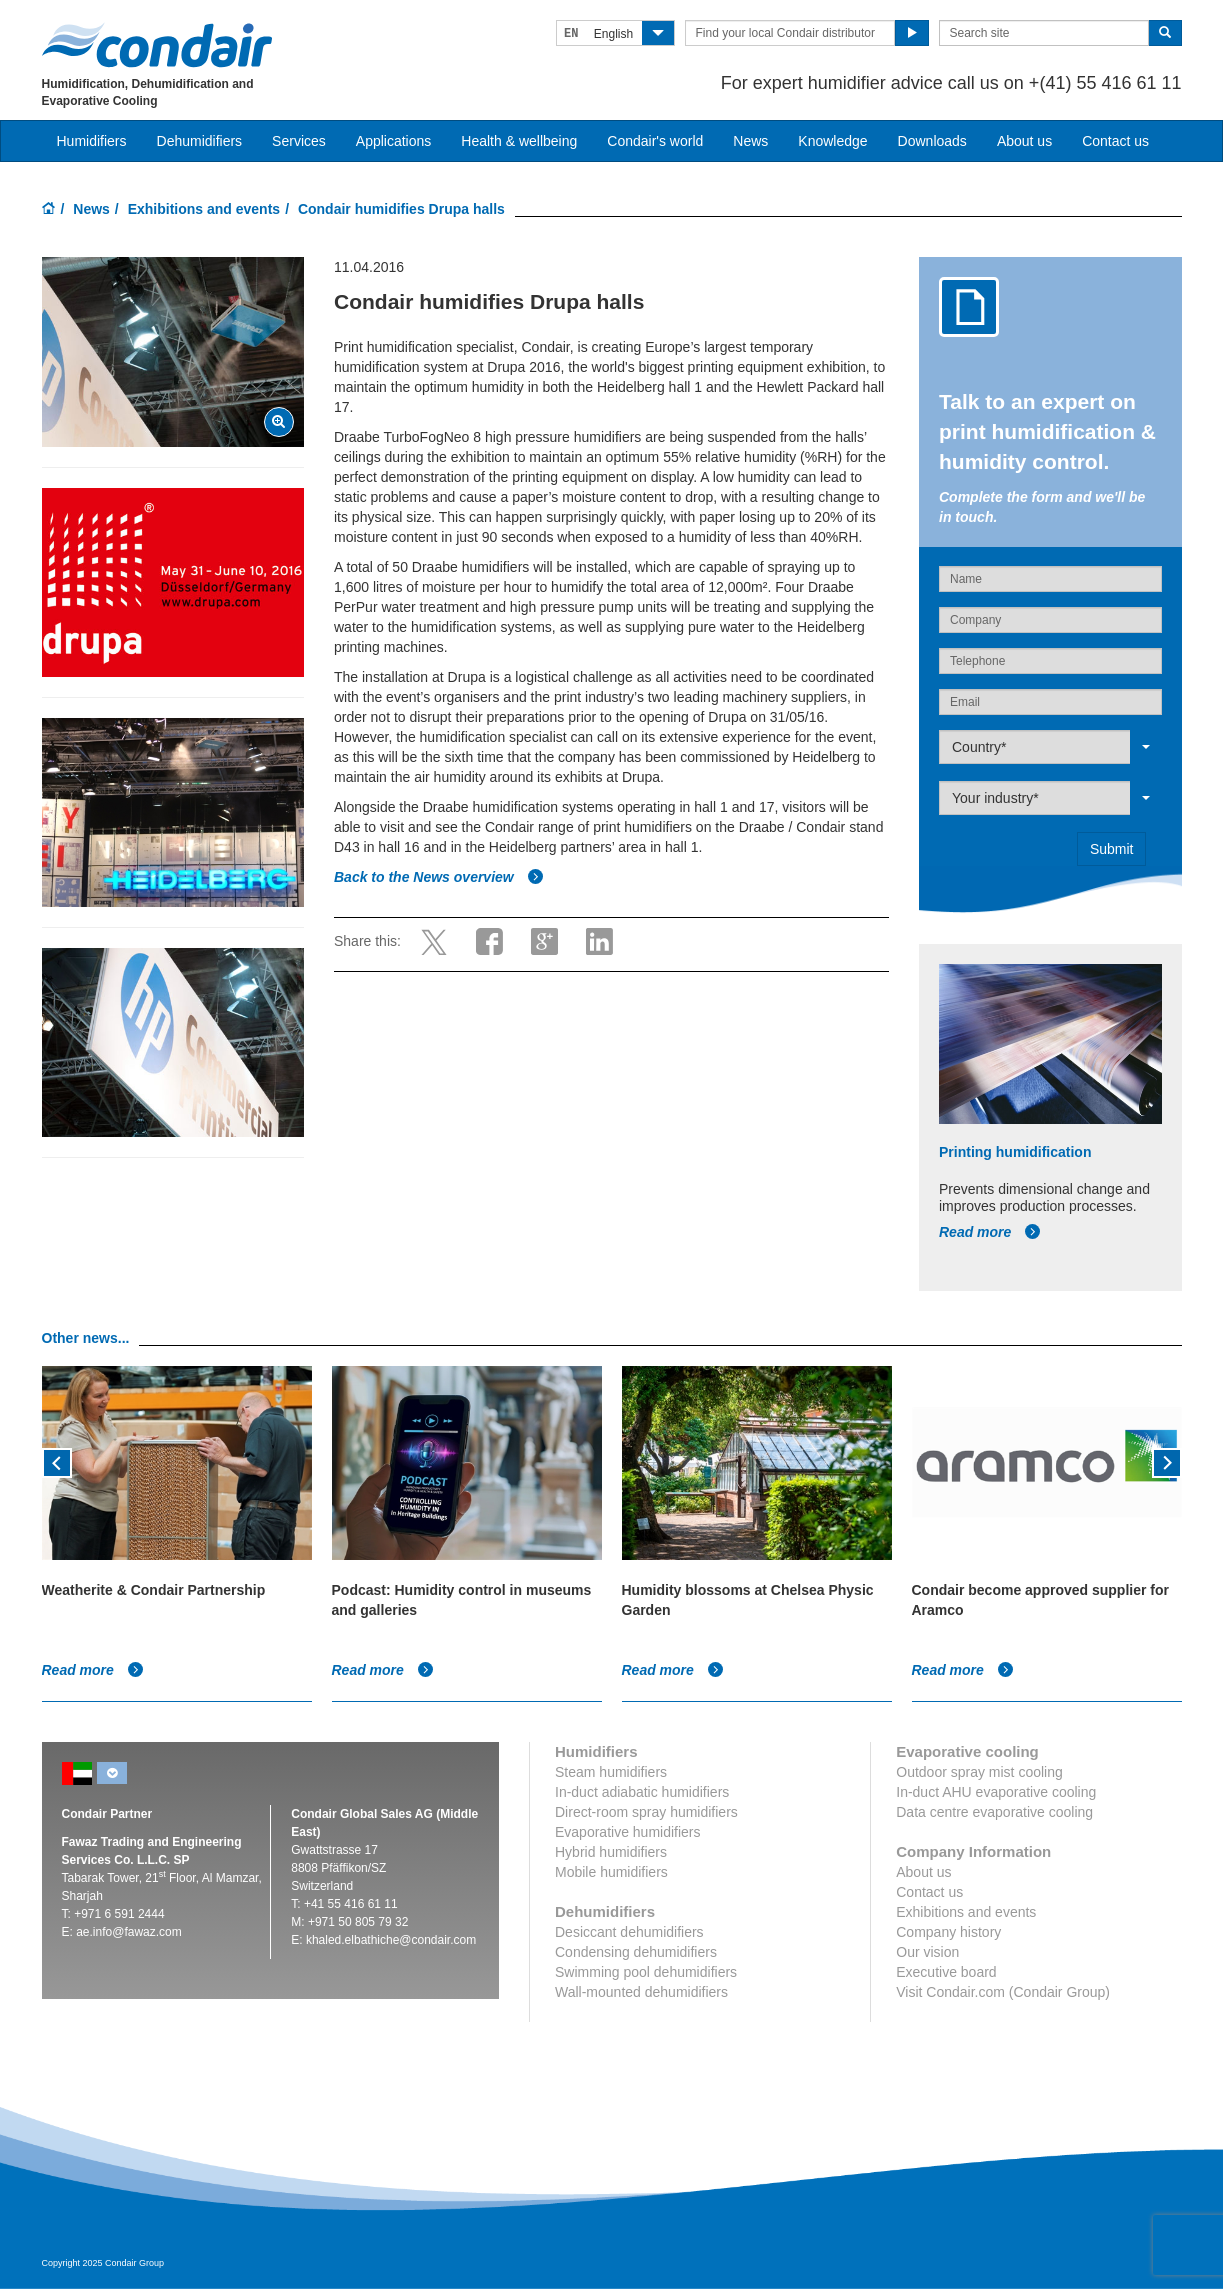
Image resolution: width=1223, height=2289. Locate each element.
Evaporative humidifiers (628, 1832)
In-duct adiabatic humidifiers (642, 1792)
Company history (948, 1932)
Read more (990, 1232)
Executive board (946, 1972)
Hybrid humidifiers (611, 1852)
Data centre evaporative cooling (994, 1812)
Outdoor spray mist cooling (979, 1772)
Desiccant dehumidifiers (629, 1932)
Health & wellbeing (519, 141)
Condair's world (655, 141)
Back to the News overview (439, 877)
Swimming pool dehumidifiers (646, 1972)
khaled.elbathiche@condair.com (391, 1940)
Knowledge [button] (832, 141)
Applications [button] (394, 141)
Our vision (927, 1952)
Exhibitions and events (204, 209)
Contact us (1115, 141)
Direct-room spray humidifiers (646, 1812)
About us (1024, 141)
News (750, 141)
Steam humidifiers (611, 1772)
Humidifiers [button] (92, 141)
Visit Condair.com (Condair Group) (1003, 1992)
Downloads (932, 141)
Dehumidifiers (200, 141)
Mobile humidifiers (611, 1872)
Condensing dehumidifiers (636, 1952)
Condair (157, 45)
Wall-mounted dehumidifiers (641, 1992)
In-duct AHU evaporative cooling (996, 1792)
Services (299, 141)
